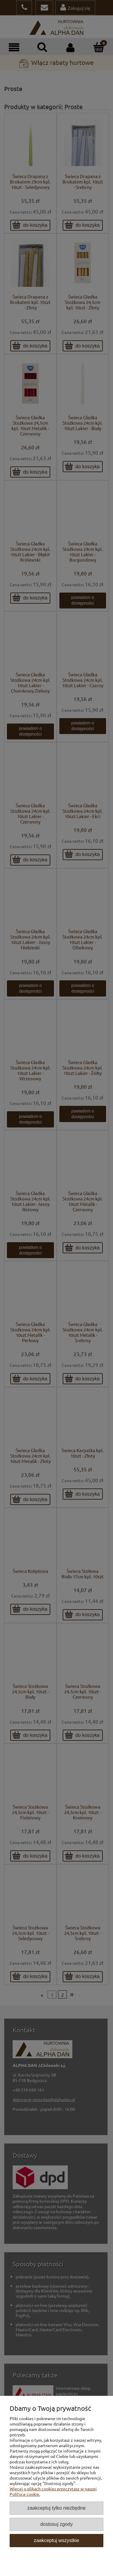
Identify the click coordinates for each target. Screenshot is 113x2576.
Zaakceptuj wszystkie (56, 2540)
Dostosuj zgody (56, 2524)
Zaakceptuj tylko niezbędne (56, 2508)
